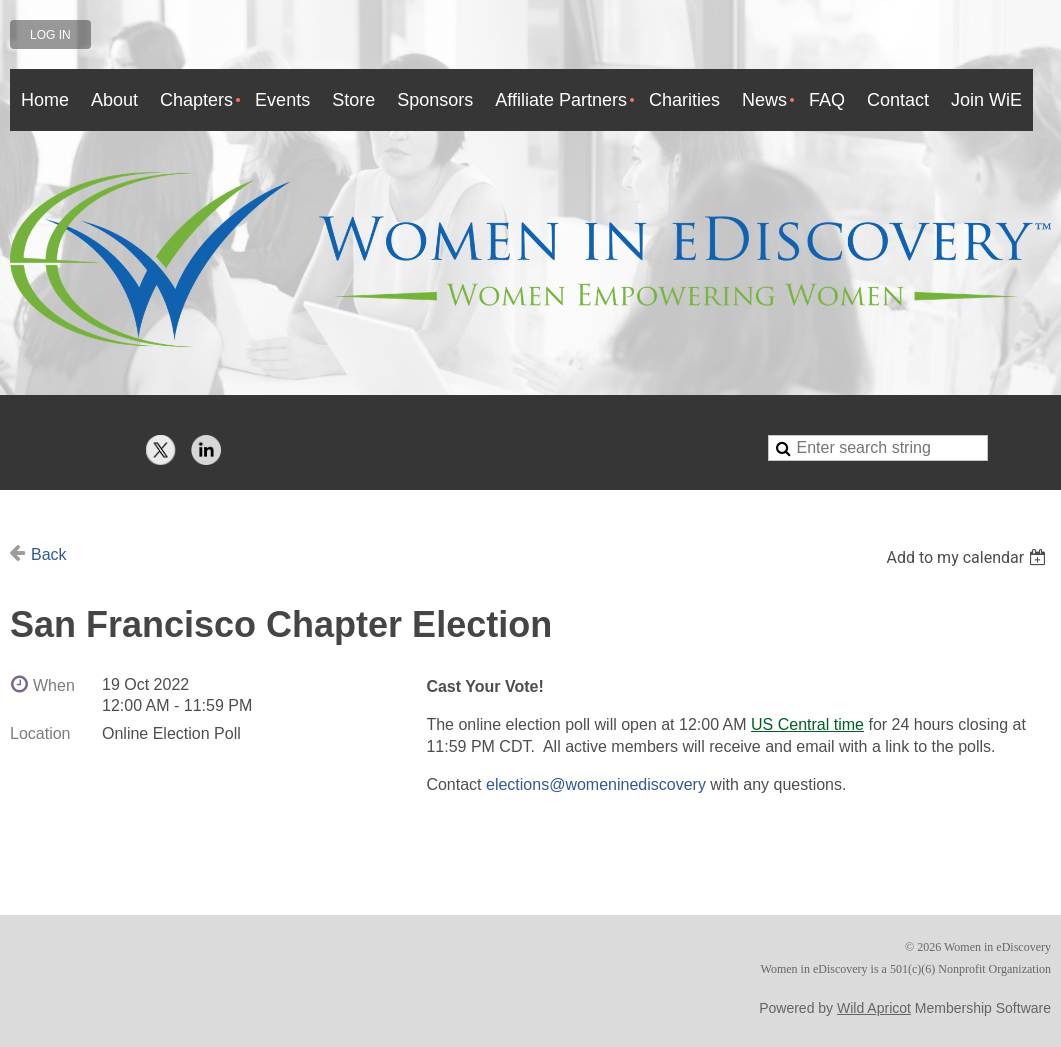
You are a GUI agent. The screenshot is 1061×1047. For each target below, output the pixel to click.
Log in (50, 35)
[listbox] (968, 557)
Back (49, 554)
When (54, 685)
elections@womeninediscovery (596, 784)
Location (40, 733)
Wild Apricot (874, 1008)
